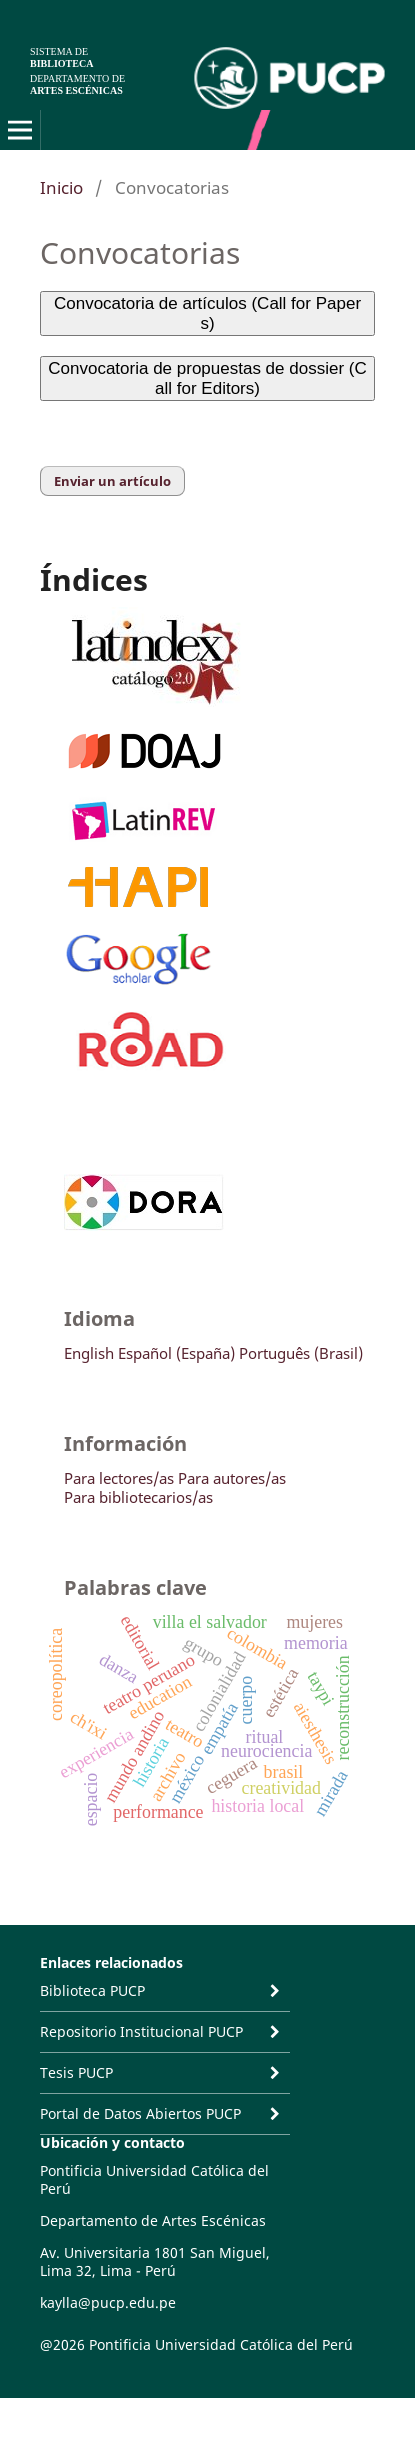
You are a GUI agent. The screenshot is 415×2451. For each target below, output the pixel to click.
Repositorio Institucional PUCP (141, 2031)
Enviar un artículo (112, 481)
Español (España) (176, 1353)
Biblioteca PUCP (92, 1990)
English (89, 1353)
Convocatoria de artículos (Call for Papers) (207, 313)
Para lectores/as (119, 1478)
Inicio (61, 187)
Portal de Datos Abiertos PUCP (140, 2113)
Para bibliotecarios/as (138, 1497)
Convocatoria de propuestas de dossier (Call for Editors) (207, 378)
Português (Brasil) (301, 1353)
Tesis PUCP (76, 2072)
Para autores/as (232, 1478)
